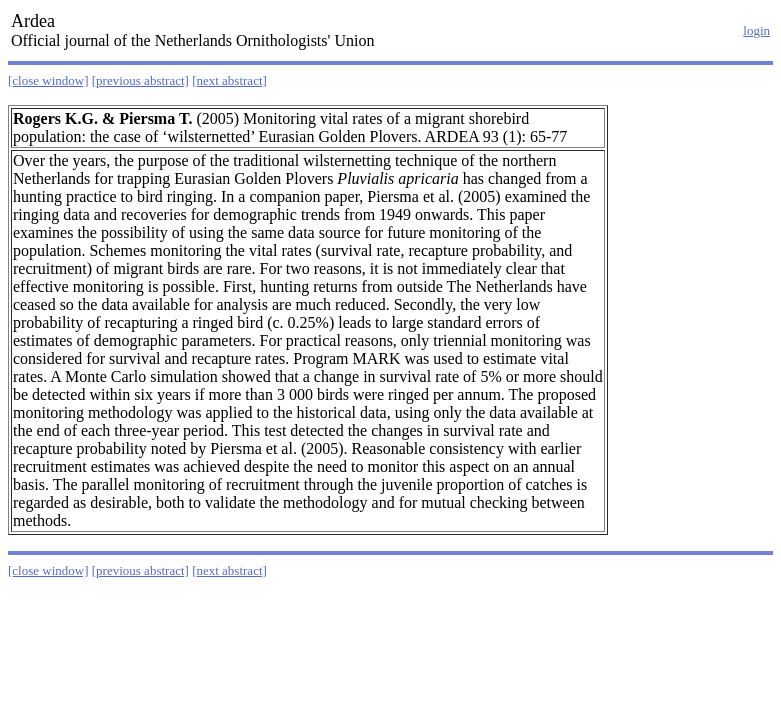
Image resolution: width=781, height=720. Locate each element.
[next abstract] (229, 80)
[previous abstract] (140, 80)
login (756, 30)
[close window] (48, 80)
